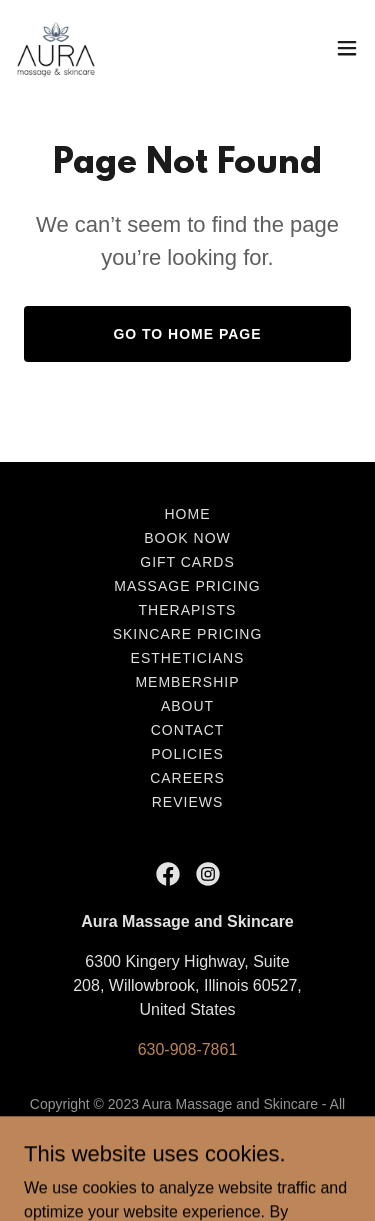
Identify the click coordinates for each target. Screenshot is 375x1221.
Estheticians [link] (188, 658)
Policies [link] (187, 754)
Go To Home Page (187, 334)
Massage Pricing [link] (187, 586)
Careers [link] (187, 778)
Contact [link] (188, 730)
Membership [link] (187, 682)
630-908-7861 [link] (188, 1049)
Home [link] (188, 514)
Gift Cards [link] (187, 562)
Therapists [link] (188, 610)
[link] (56, 48)
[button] (347, 48)
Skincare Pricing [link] (188, 634)
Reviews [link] (188, 802)
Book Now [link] (187, 538)
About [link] (187, 706)
